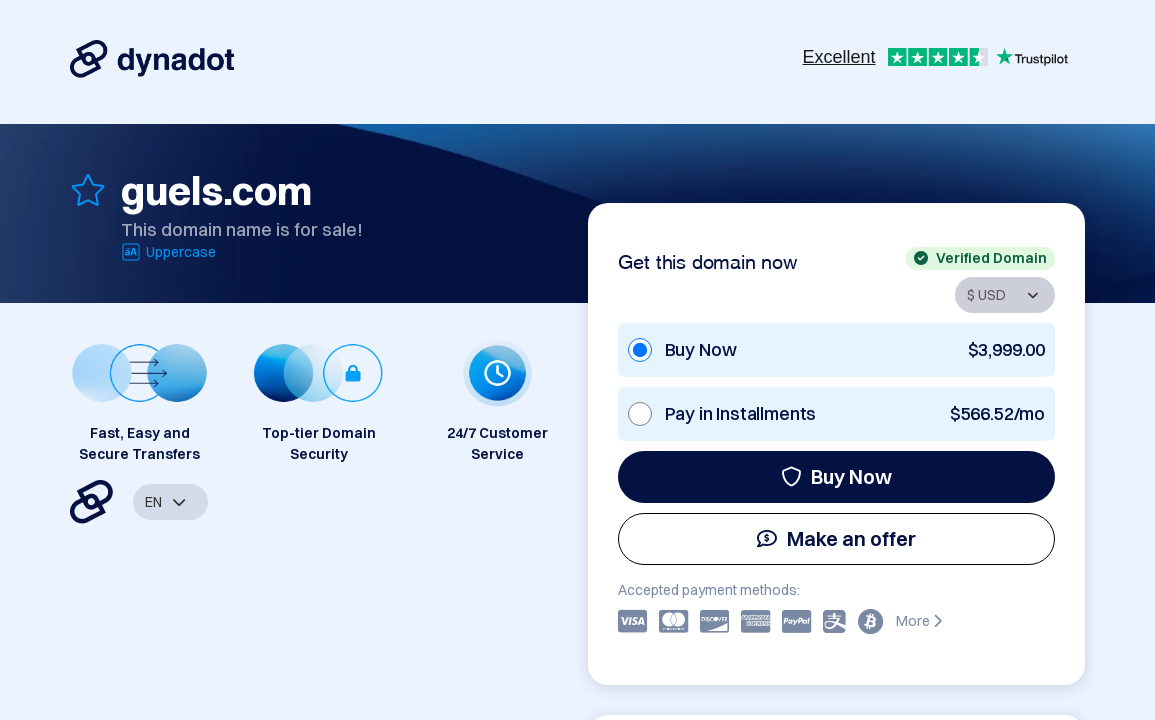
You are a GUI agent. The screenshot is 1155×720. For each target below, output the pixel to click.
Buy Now (836, 476)
